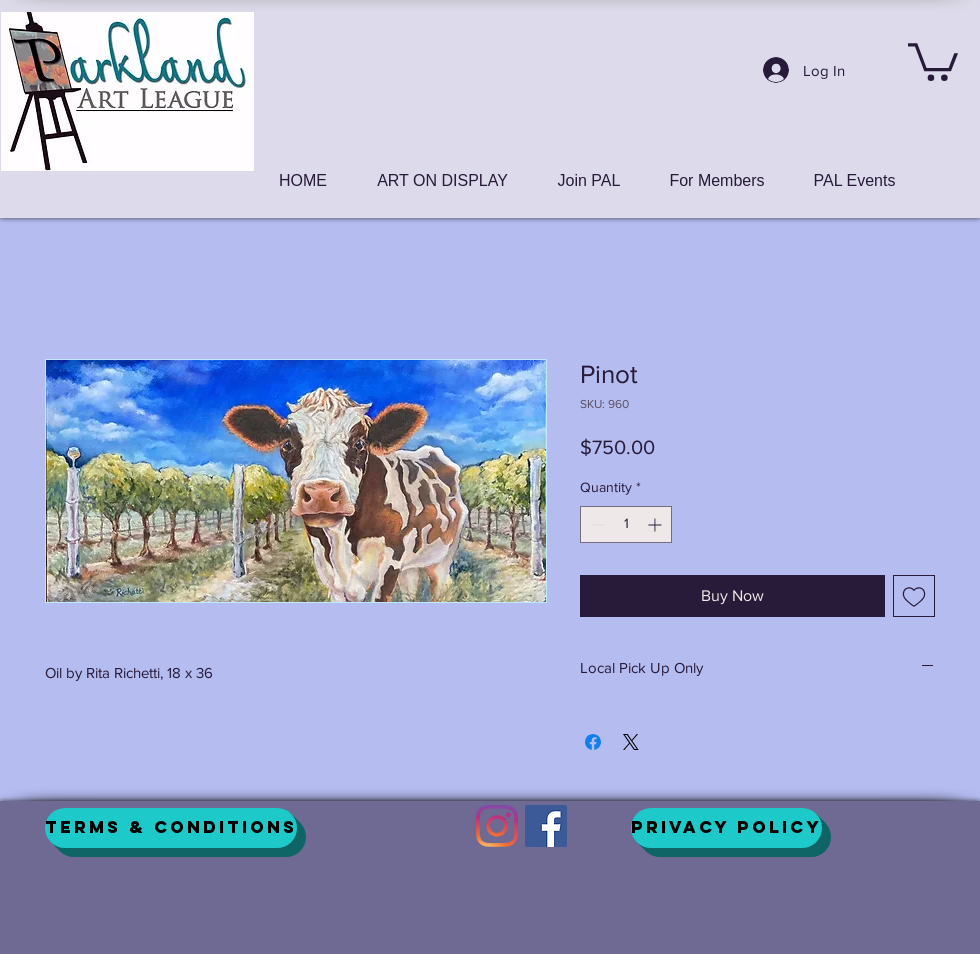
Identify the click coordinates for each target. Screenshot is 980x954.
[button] (933, 60)
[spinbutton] (626, 524)
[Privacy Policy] (726, 828)
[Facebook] (546, 826)
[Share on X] (631, 742)
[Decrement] (595, 524)
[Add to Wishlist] (914, 596)
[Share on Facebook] (593, 742)
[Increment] (656, 524)
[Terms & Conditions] (171, 828)
